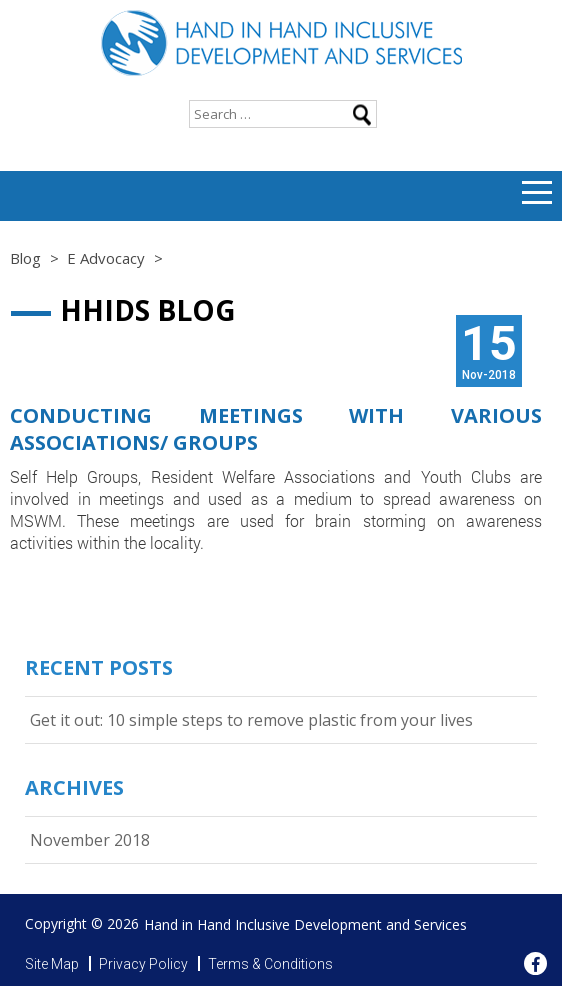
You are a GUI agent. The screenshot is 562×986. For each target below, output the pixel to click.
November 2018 (90, 840)
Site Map (52, 964)
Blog (25, 258)
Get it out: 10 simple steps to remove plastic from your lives (251, 720)
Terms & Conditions (270, 964)
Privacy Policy (143, 964)
